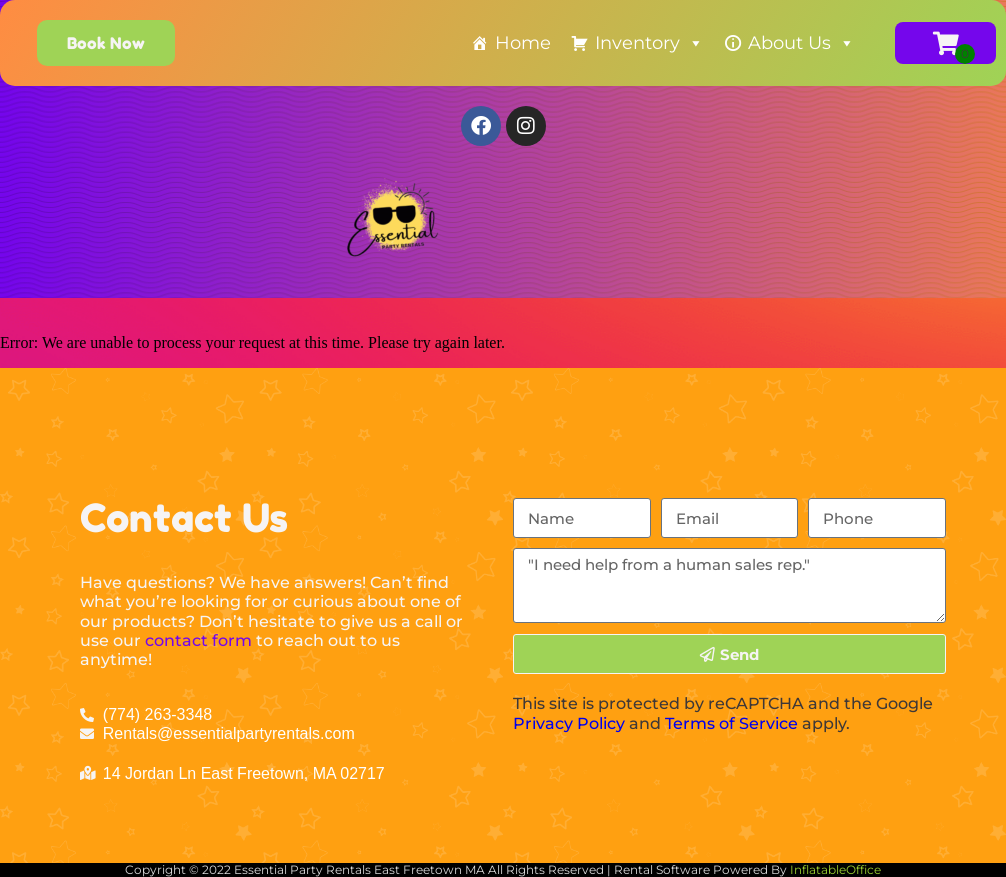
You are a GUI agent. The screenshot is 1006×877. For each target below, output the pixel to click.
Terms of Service (731, 723)
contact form (198, 640)
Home (523, 43)
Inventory (649, 43)
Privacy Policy (569, 723)
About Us (801, 43)
